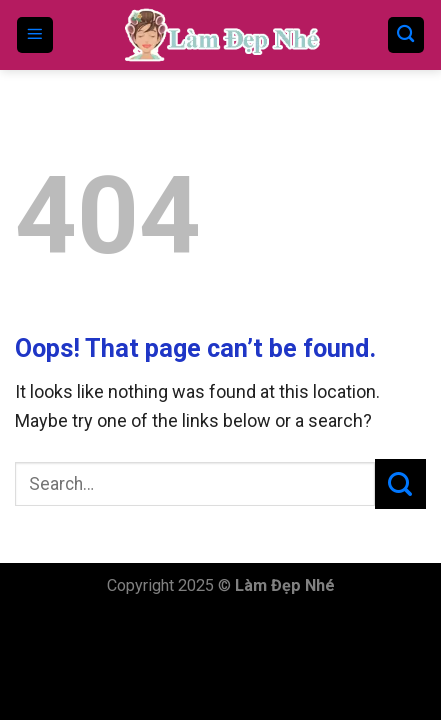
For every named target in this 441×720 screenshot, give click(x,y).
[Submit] (400, 484)
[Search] (406, 35)
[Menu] (35, 35)
